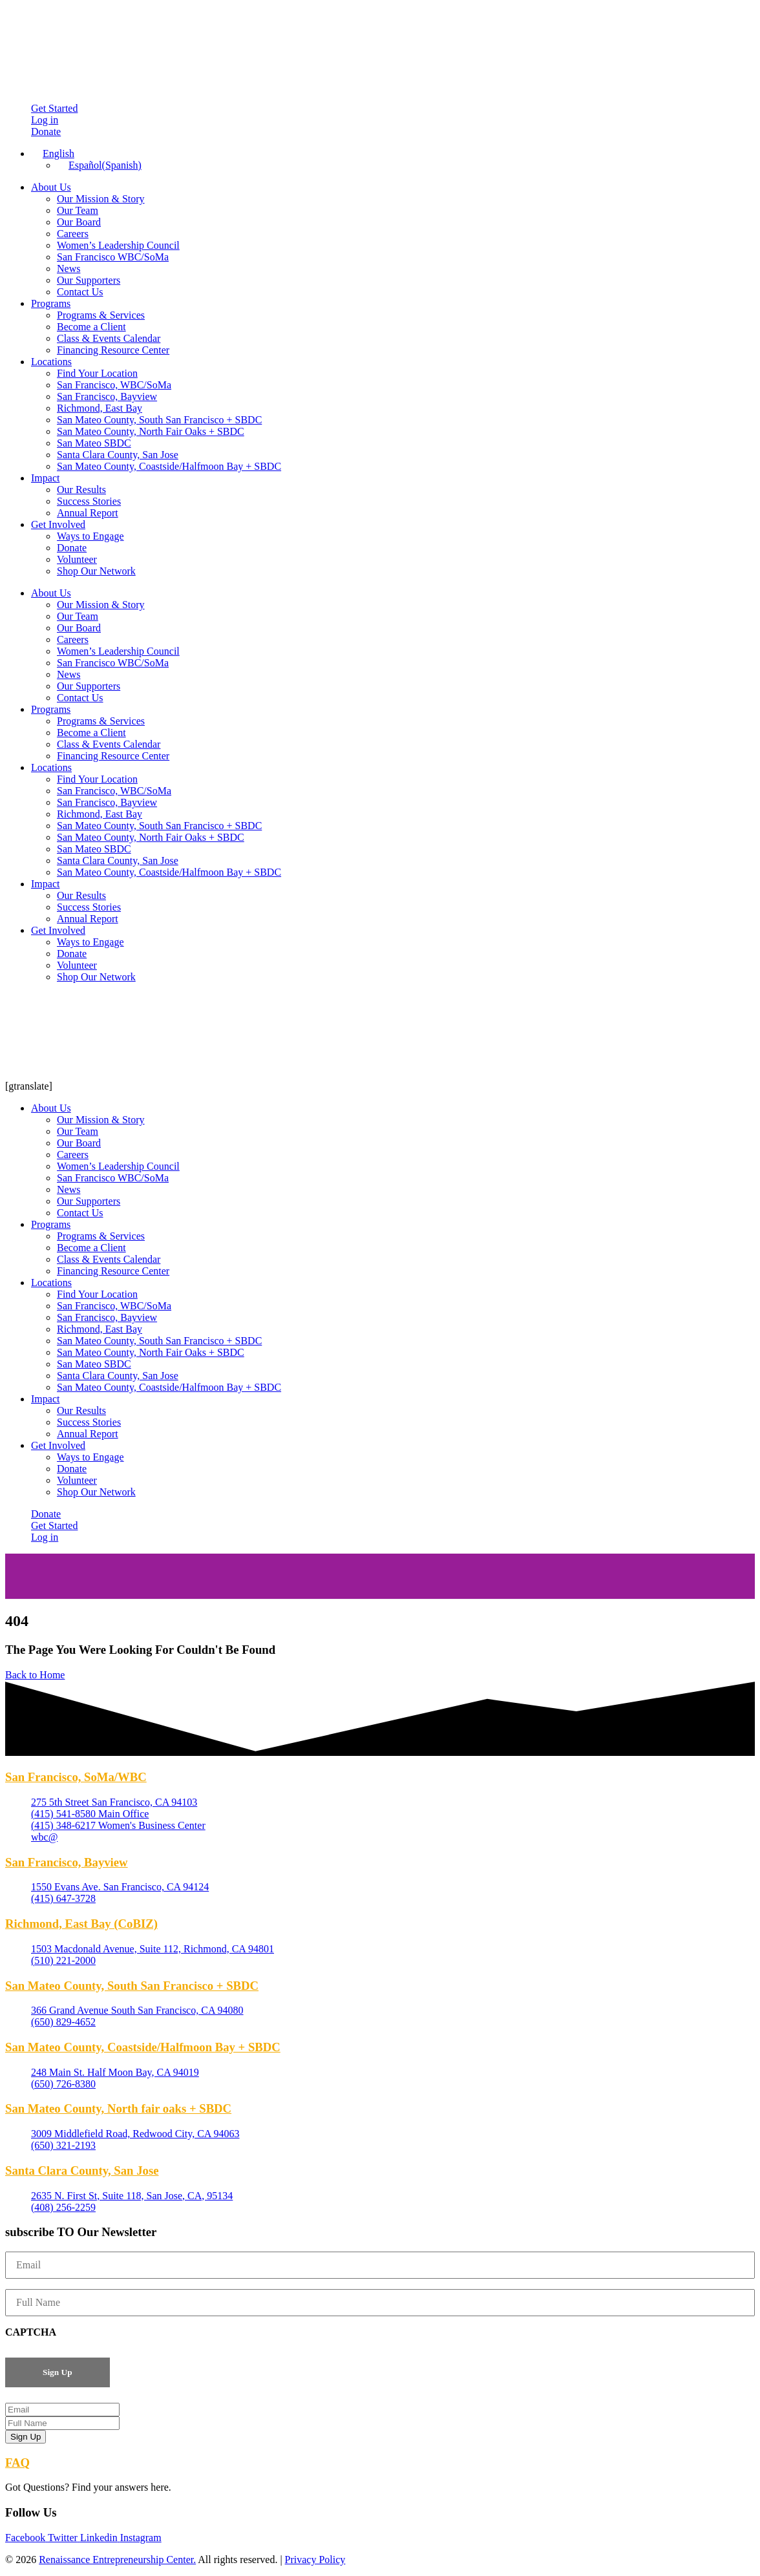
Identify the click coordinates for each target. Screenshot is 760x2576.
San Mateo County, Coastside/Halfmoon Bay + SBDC (169, 466)
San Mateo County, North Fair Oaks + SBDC (150, 431)
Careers (73, 233)
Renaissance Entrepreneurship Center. (117, 2559)
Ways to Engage (90, 536)
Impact (45, 477)
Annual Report (87, 512)
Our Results (81, 489)
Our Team (77, 210)
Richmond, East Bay (99, 408)
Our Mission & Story (101, 198)
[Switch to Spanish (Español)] (99, 165)
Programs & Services (101, 315)
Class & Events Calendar (108, 338)
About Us (51, 187)
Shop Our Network (96, 570)
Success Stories (89, 501)
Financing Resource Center (113, 349)
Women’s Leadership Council (118, 245)
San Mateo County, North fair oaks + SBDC (118, 2108)
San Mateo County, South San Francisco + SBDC (159, 419)
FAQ (17, 2462)
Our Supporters (88, 280)
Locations (51, 361)
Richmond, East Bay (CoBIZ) (81, 1923)
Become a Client (91, 326)
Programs (50, 303)
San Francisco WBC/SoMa (113, 256)
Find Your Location (97, 373)
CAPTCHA (30, 2332)
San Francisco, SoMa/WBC (76, 1777)
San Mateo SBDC (94, 443)
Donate (72, 547)
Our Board (79, 221)
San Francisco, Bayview (107, 396)
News (68, 268)
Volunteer (77, 559)
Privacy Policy (315, 2559)
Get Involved (58, 524)
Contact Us (80, 291)
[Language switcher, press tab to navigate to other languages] (52, 153)
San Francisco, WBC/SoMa (114, 384)
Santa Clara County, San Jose (117, 454)
